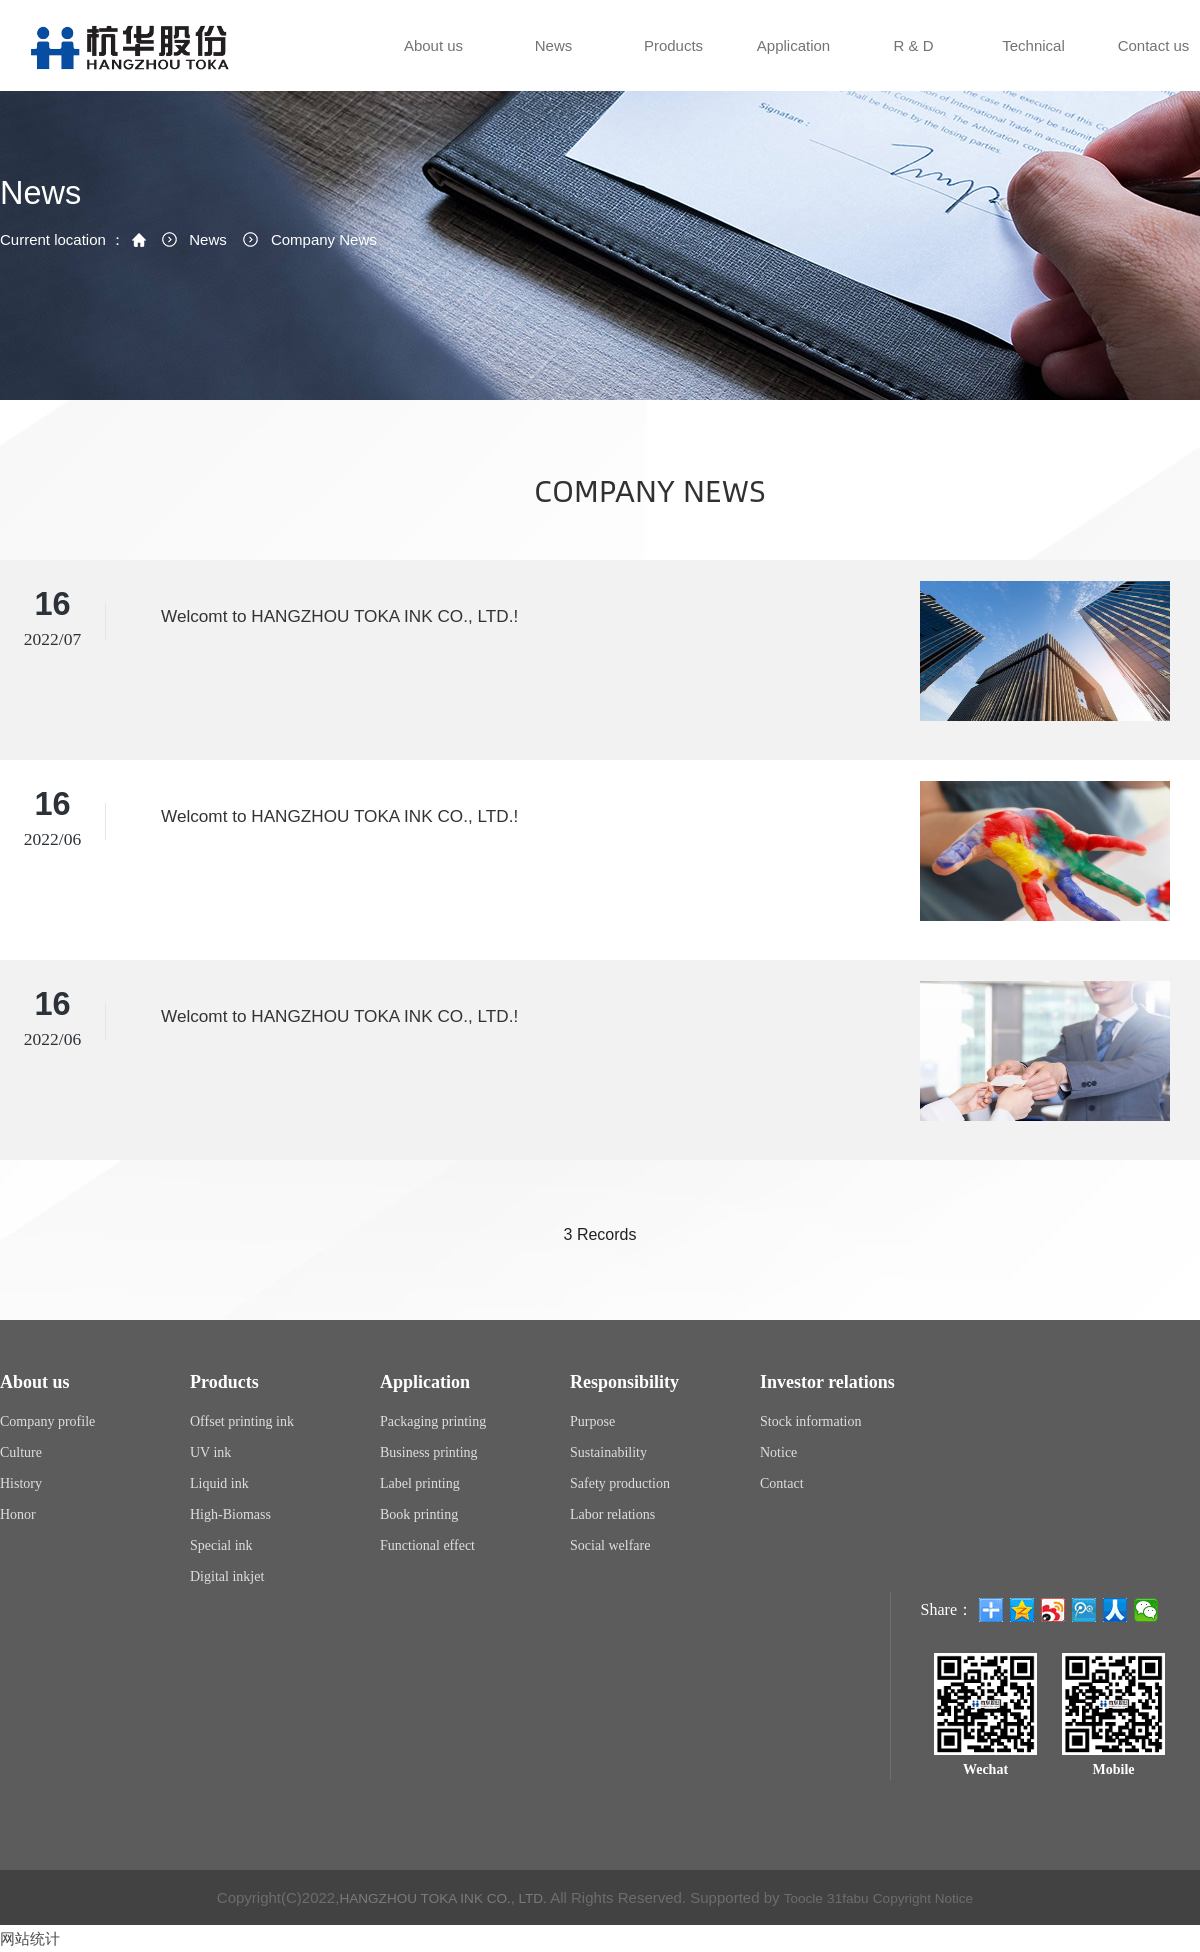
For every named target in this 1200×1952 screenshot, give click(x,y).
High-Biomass (230, 1514)
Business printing (429, 1452)
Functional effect (427, 1545)
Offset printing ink (242, 1421)
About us (432, 64)
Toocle (806, 1897)
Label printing (420, 1483)
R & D (911, 64)
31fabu (855, 1897)
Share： (947, 1609)
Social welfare (610, 1545)
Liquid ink (219, 1483)
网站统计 (32, 1938)
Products (672, 64)
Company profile (47, 1421)
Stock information (811, 1421)
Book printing (419, 1514)
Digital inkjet (227, 1576)
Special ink (221, 1545)
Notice (778, 1452)
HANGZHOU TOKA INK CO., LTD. (433, 1897)
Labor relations (612, 1514)
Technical (1032, 64)
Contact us (1152, 64)
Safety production (620, 1483)
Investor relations (827, 1382)
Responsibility (624, 1382)
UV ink (210, 1452)
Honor (18, 1514)
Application (792, 64)
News (552, 64)
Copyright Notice (938, 1897)
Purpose (592, 1421)
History (21, 1483)
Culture (21, 1452)
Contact (782, 1483)
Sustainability (608, 1452)
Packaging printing (433, 1421)
